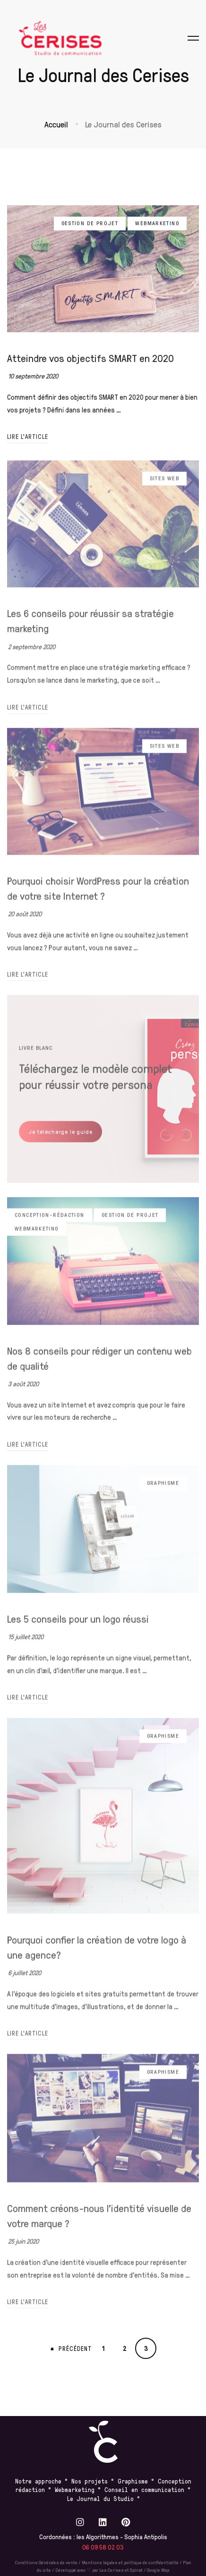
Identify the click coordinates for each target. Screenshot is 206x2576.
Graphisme (163, 1491)
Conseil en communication (146, 2489)
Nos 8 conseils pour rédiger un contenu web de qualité (99, 1366)
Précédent (71, 2348)
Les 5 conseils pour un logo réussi (78, 1626)
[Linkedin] (103, 2522)
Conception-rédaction (50, 1223)
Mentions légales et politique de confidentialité (130, 2562)
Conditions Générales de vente (46, 2562)
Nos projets (89, 2481)
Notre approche (38, 2481)
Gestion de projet (89, 230)
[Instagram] (80, 2522)
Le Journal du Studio (102, 2498)
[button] (60, 1140)
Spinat (136, 2570)
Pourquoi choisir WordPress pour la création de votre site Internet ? (98, 896)
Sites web (164, 487)
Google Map (158, 2570)
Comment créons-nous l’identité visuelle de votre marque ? (99, 2224)
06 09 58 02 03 (103, 2546)
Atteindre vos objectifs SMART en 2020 (90, 365)
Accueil (56, 124)
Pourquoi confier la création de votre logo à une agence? (96, 1955)
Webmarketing (157, 230)
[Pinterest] (125, 2522)
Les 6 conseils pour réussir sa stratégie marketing (90, 629)
